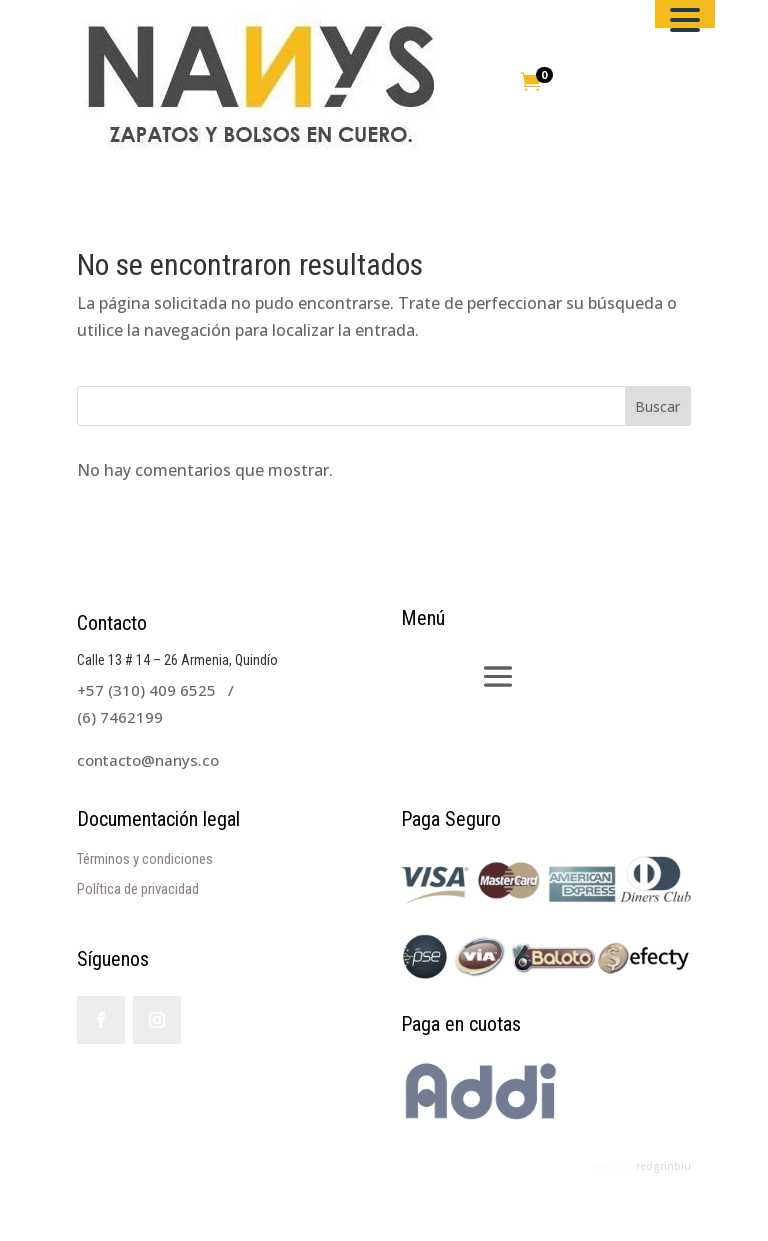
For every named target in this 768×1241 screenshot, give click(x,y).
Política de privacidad (138, 889)
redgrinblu (663, 1166)
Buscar (657, 406)
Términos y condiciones (145, 859)
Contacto (112, 623)
